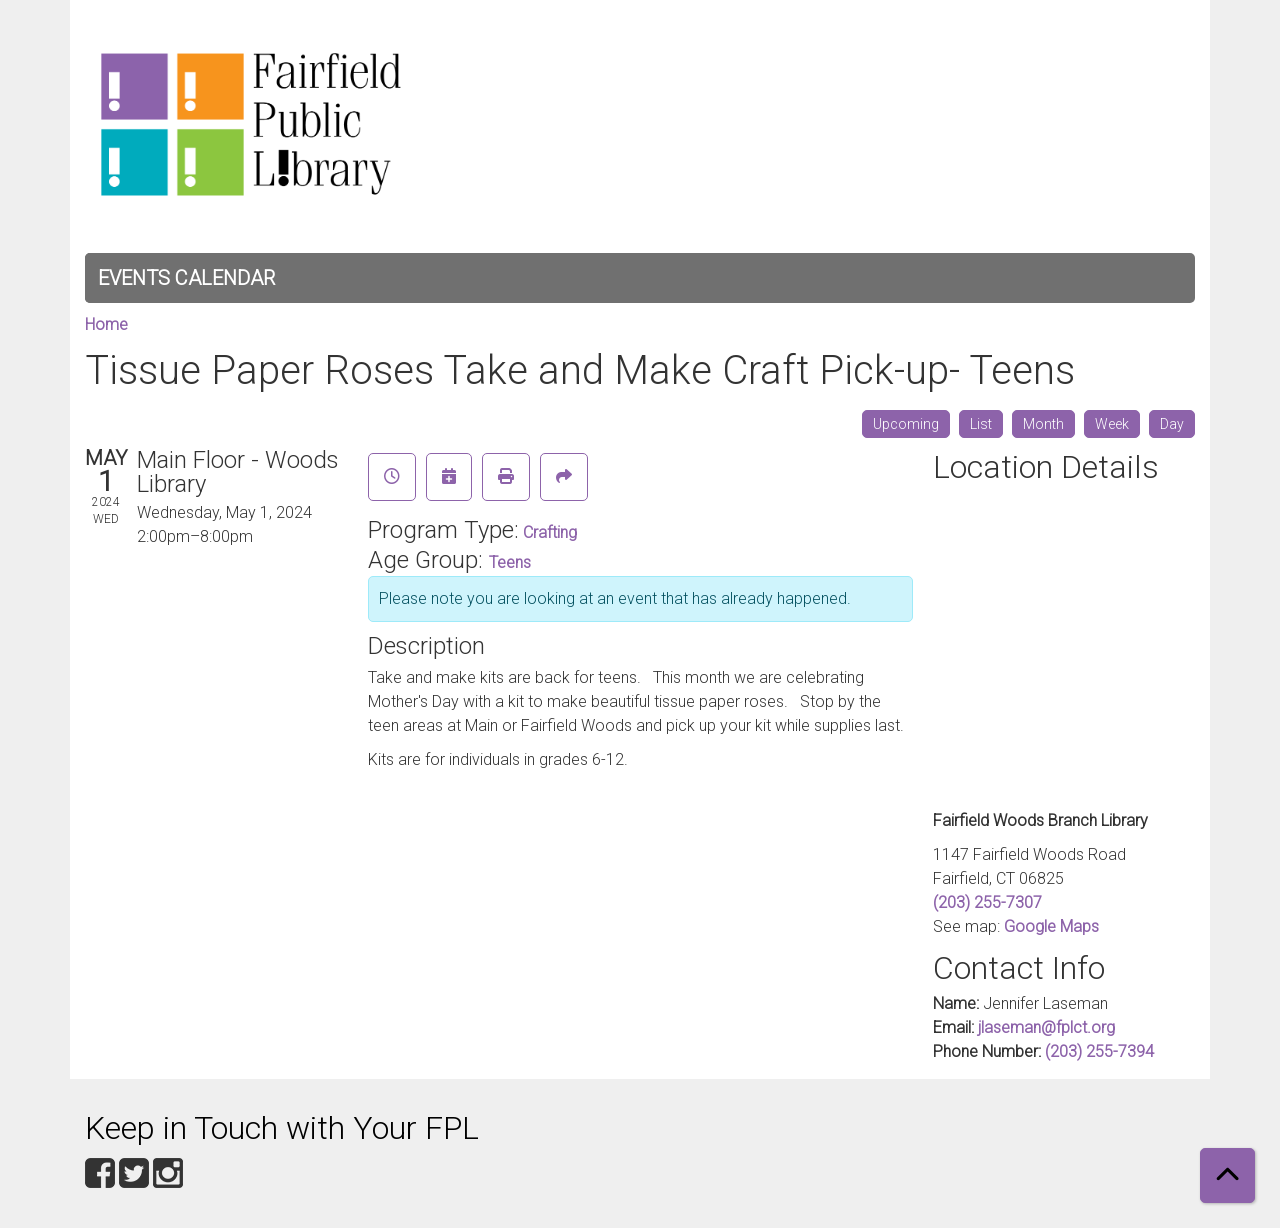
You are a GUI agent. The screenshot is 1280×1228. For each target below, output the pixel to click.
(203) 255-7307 (987, 902)
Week (1112, 424)
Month (1043, 424)
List (981, 424)
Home (106, 324)
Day (1172, 424)
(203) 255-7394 (1099, 1051)
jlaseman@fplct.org (1046, 1027)
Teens (510, 562)
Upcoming (906, 424)
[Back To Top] (1227, 1175)
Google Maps (1051, 926)
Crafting (550, 532)
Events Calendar (186, 278)
